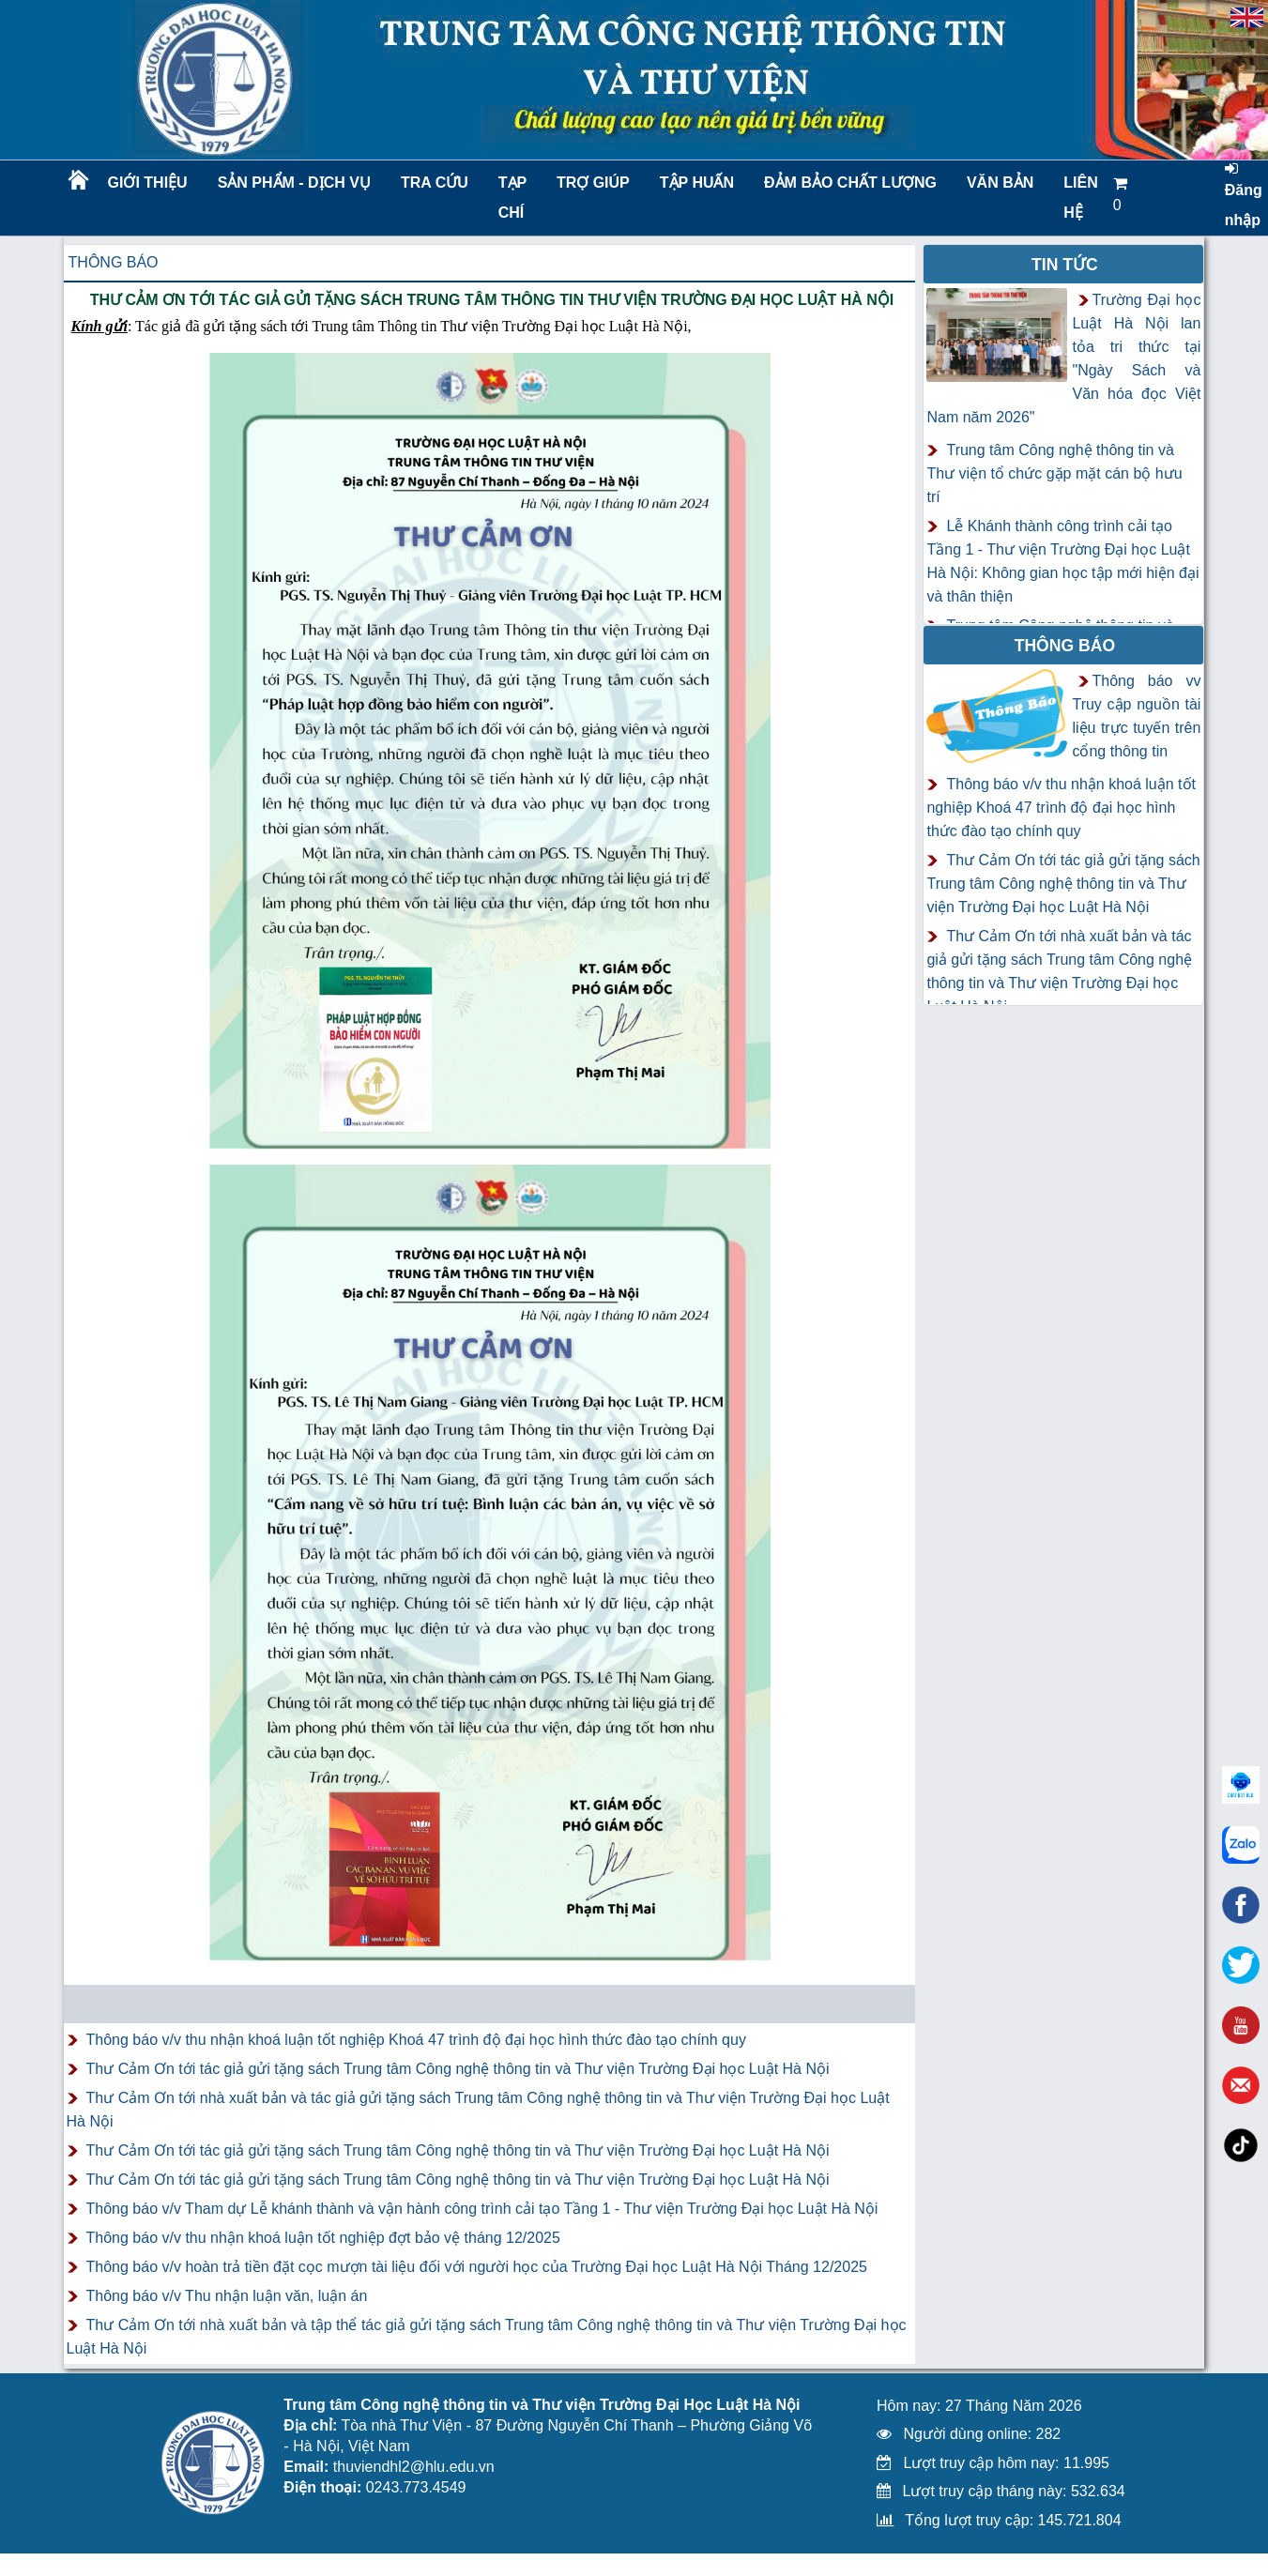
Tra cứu (434, 183)
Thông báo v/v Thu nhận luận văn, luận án (227, 2296)
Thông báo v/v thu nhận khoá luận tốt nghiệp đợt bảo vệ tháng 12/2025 (323, 2238)
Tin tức (1064, 264)
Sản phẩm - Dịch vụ (293, 183)
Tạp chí (512, 198)
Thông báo (114, 262)
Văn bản (1000, 183)
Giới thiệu (148, 183)
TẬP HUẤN (697, 183)
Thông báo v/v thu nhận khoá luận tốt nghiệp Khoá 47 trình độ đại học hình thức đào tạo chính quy (416, 2040)
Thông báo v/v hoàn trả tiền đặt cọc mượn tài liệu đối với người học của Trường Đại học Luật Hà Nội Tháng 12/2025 (476, 2267)
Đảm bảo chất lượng (847, 183)
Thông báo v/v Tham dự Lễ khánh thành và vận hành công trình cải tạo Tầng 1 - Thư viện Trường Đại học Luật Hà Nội (482, 2209)
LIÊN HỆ (1080, 198)
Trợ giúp (593, 183)
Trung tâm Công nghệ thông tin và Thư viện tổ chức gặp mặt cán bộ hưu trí (1054, 473)
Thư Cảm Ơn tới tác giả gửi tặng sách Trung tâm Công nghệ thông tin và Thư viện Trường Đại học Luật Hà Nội (458, 2069)
